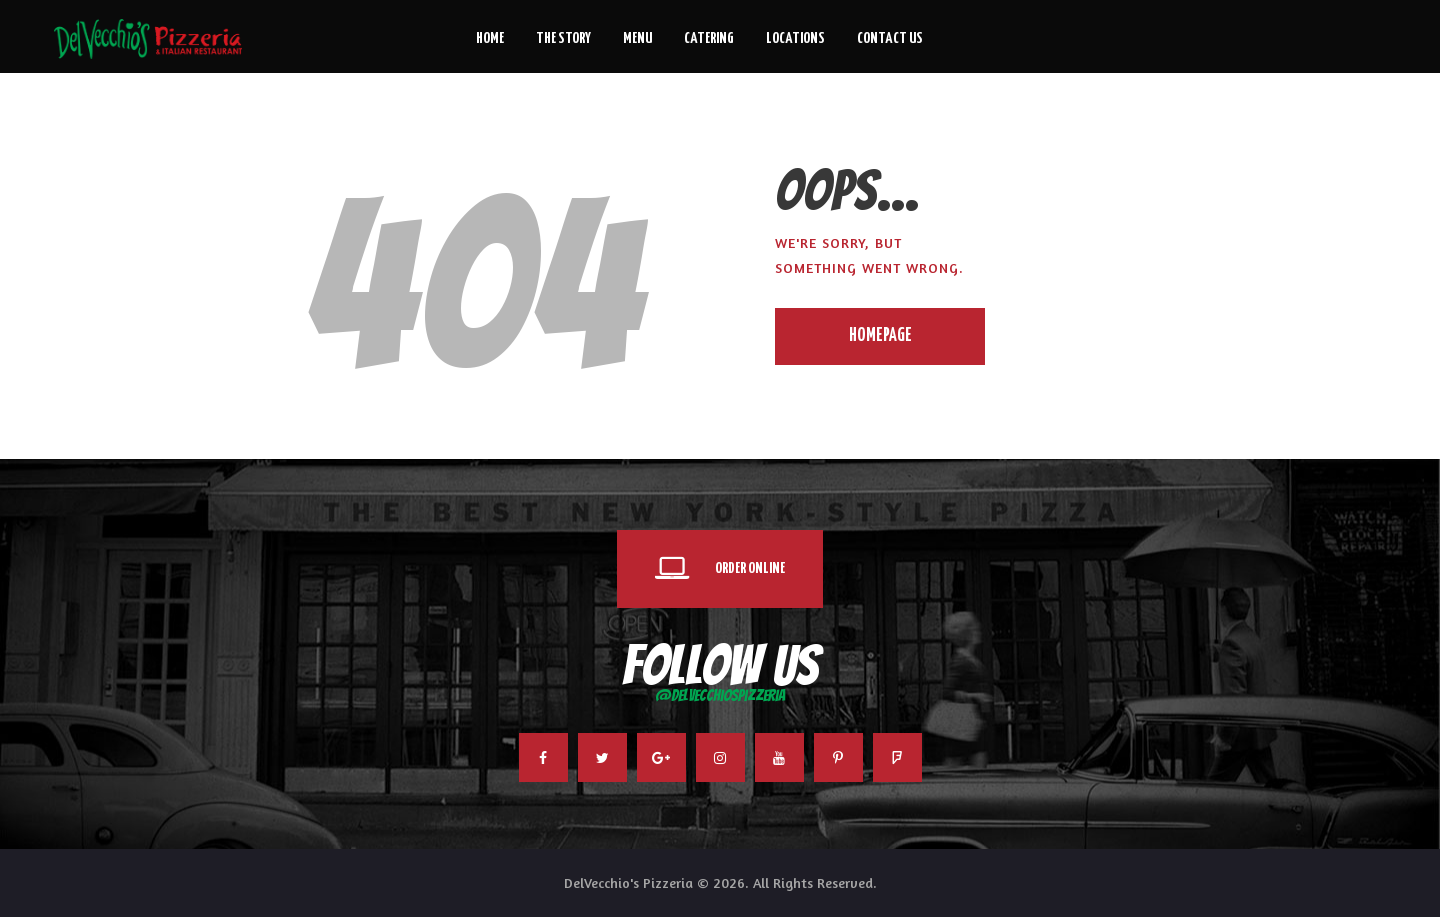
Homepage (880, 336)
